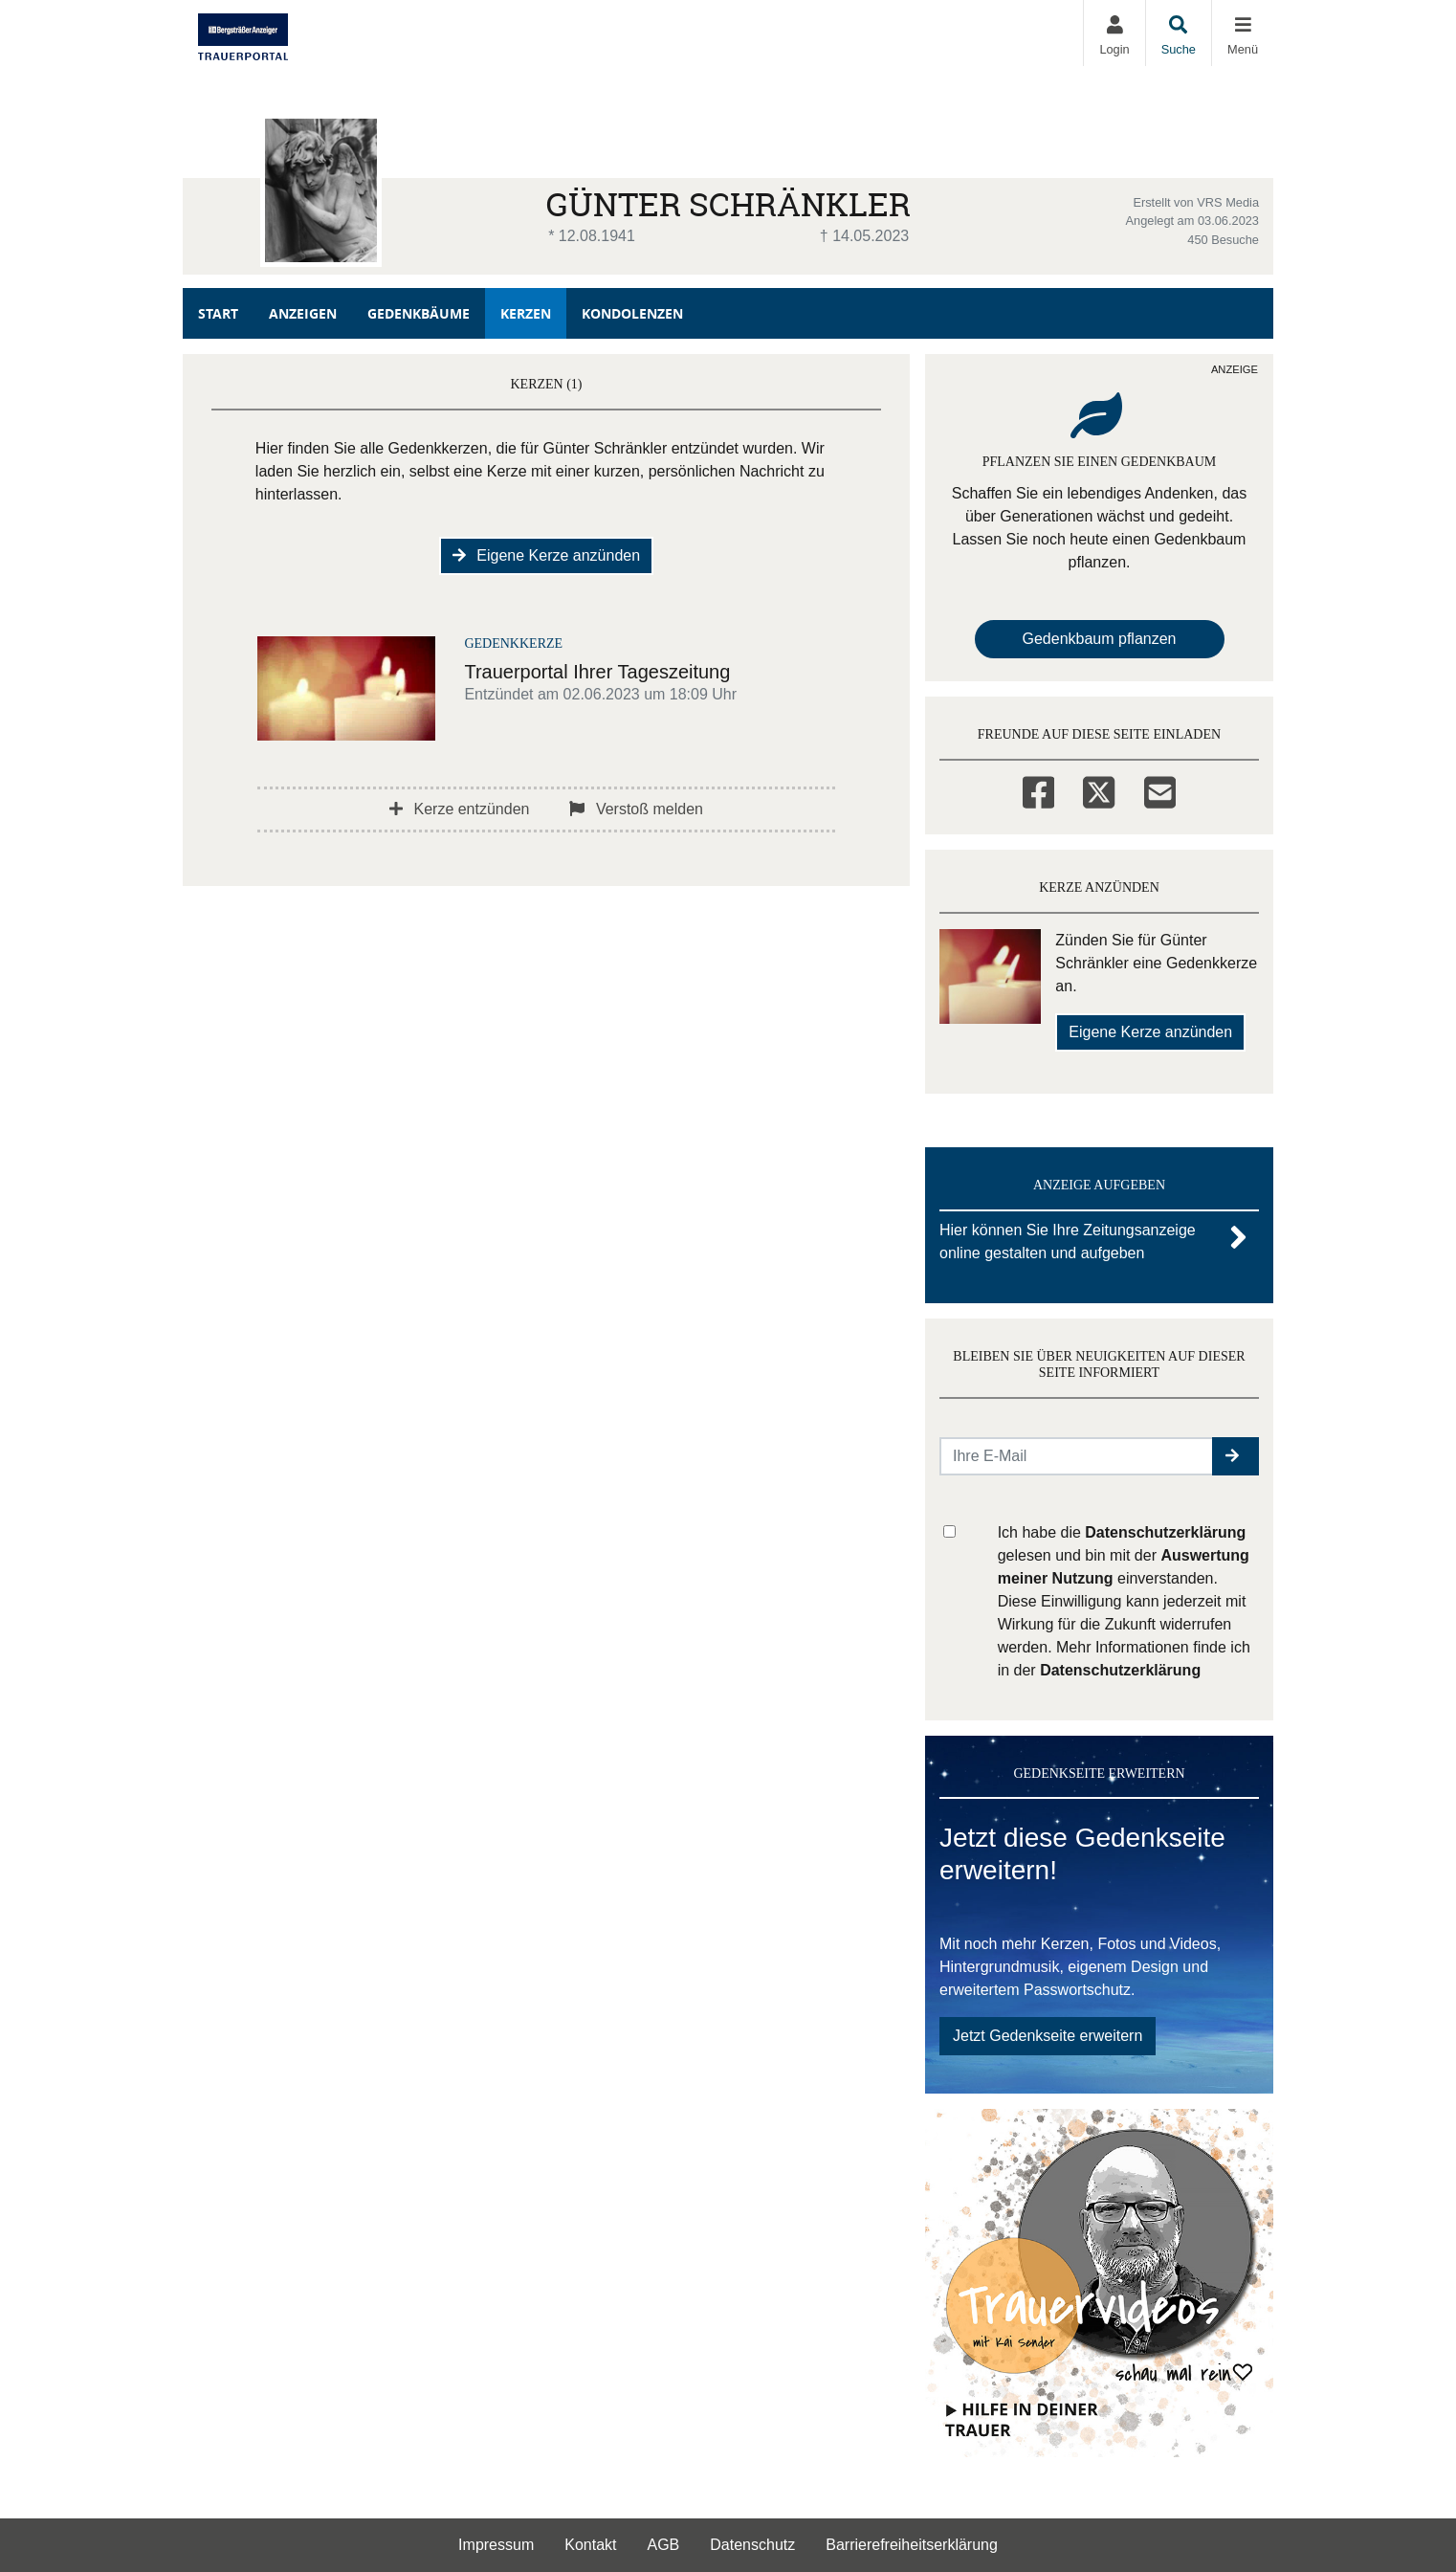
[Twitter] (1098, 789)
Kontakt (590, 2545)
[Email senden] (1076, 1456)
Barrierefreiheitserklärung (912, 2545)
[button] (1235, 1456)
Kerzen (525, 313)
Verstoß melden (636, 809)
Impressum (496, 2545)
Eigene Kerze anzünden (546, 555)
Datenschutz (752, 2545)
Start (218, 313)
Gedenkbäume (418, 313)
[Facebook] (1038, 789)
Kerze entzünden (459, 809)
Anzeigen (303, 313)
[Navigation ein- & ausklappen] (1242, 33)
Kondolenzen (632, 313)
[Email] (1160, 789)
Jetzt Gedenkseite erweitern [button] (1047, 2036)
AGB (664, 2545)
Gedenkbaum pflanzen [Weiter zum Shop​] (1100, 639)
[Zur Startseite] (243, 33)
